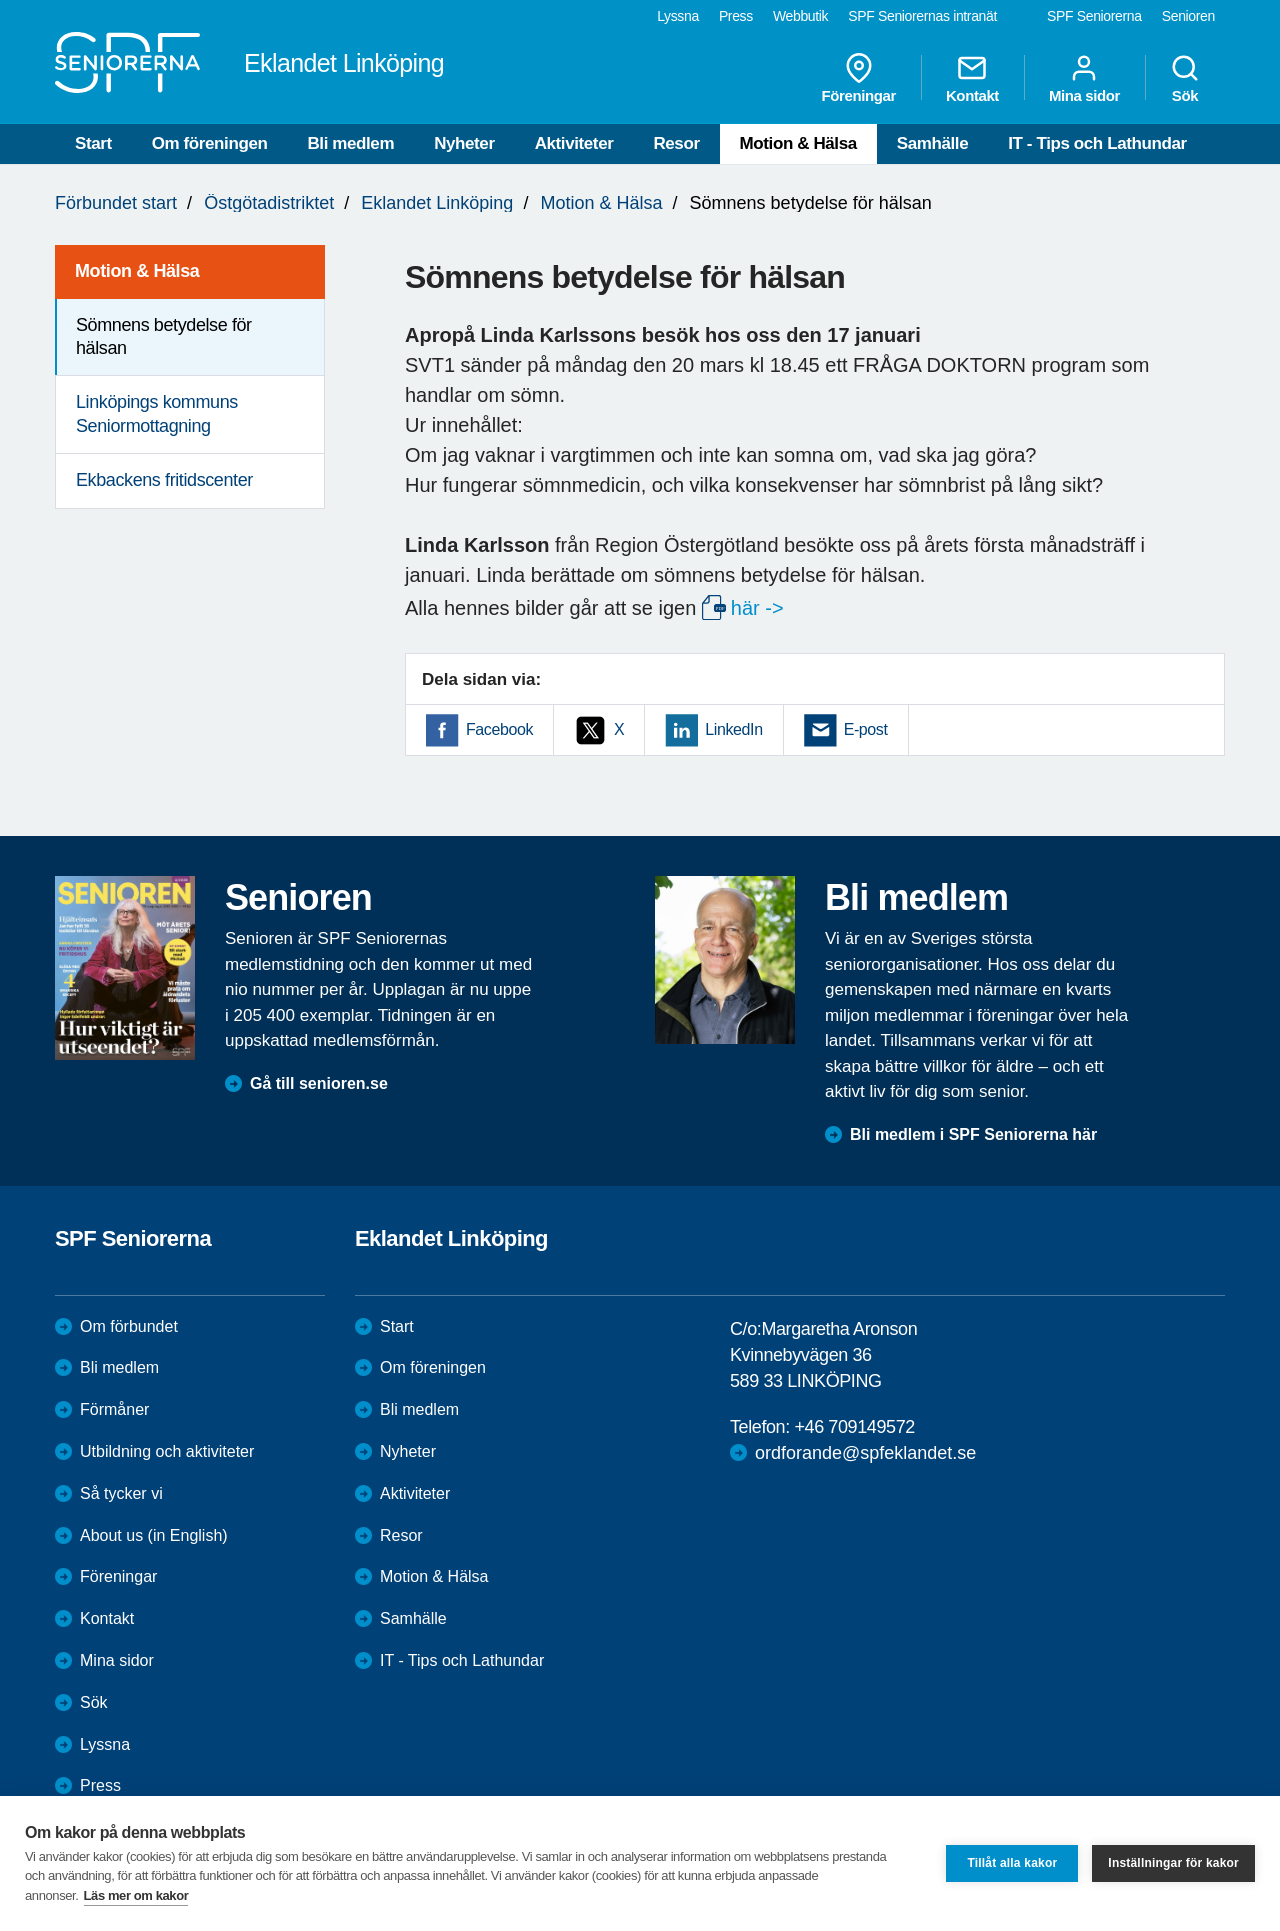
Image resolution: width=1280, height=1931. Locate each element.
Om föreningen (210, 143)
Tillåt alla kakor (1012, 1863)
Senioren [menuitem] (1188, 16)
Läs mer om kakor (136, 1895)
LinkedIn (733, 729)
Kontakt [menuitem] (972, 78)
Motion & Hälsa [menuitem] (137, 271)
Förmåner (114, 1409)
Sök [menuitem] (1185, 78)
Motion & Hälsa (798, 143)
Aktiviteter (574, 143)
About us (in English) (154, 1535)
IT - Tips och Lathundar (1097, 143)
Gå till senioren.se (319, 1083)
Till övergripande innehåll (0, 0)
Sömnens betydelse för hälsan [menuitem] (164, 336)
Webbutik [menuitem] (800, 16)
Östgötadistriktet (269, 203)
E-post (866, 729)
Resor (676, 143)
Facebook (499, 729)
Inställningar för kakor (1173, 1863)
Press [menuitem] (736, 16)
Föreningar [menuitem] (859, 78)
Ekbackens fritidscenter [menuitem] (164, 480)
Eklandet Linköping (437, 203)
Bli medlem (350, 143)
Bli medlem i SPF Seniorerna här (973, 1134)
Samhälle (932, 143)
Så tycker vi (121, 1493)
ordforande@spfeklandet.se (865, 1453)
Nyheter (464, 143)
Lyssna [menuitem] (678, 16)
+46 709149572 (854, 1427)
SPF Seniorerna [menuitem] (1094, 16)
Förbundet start (116, 203)
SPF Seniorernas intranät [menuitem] (922, 16)
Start (93, 143)
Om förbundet (129, 1326)
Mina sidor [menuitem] (1084, 78)
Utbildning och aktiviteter (167, 1451)
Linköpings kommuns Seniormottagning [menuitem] (157, 413)
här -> (757, 608)
